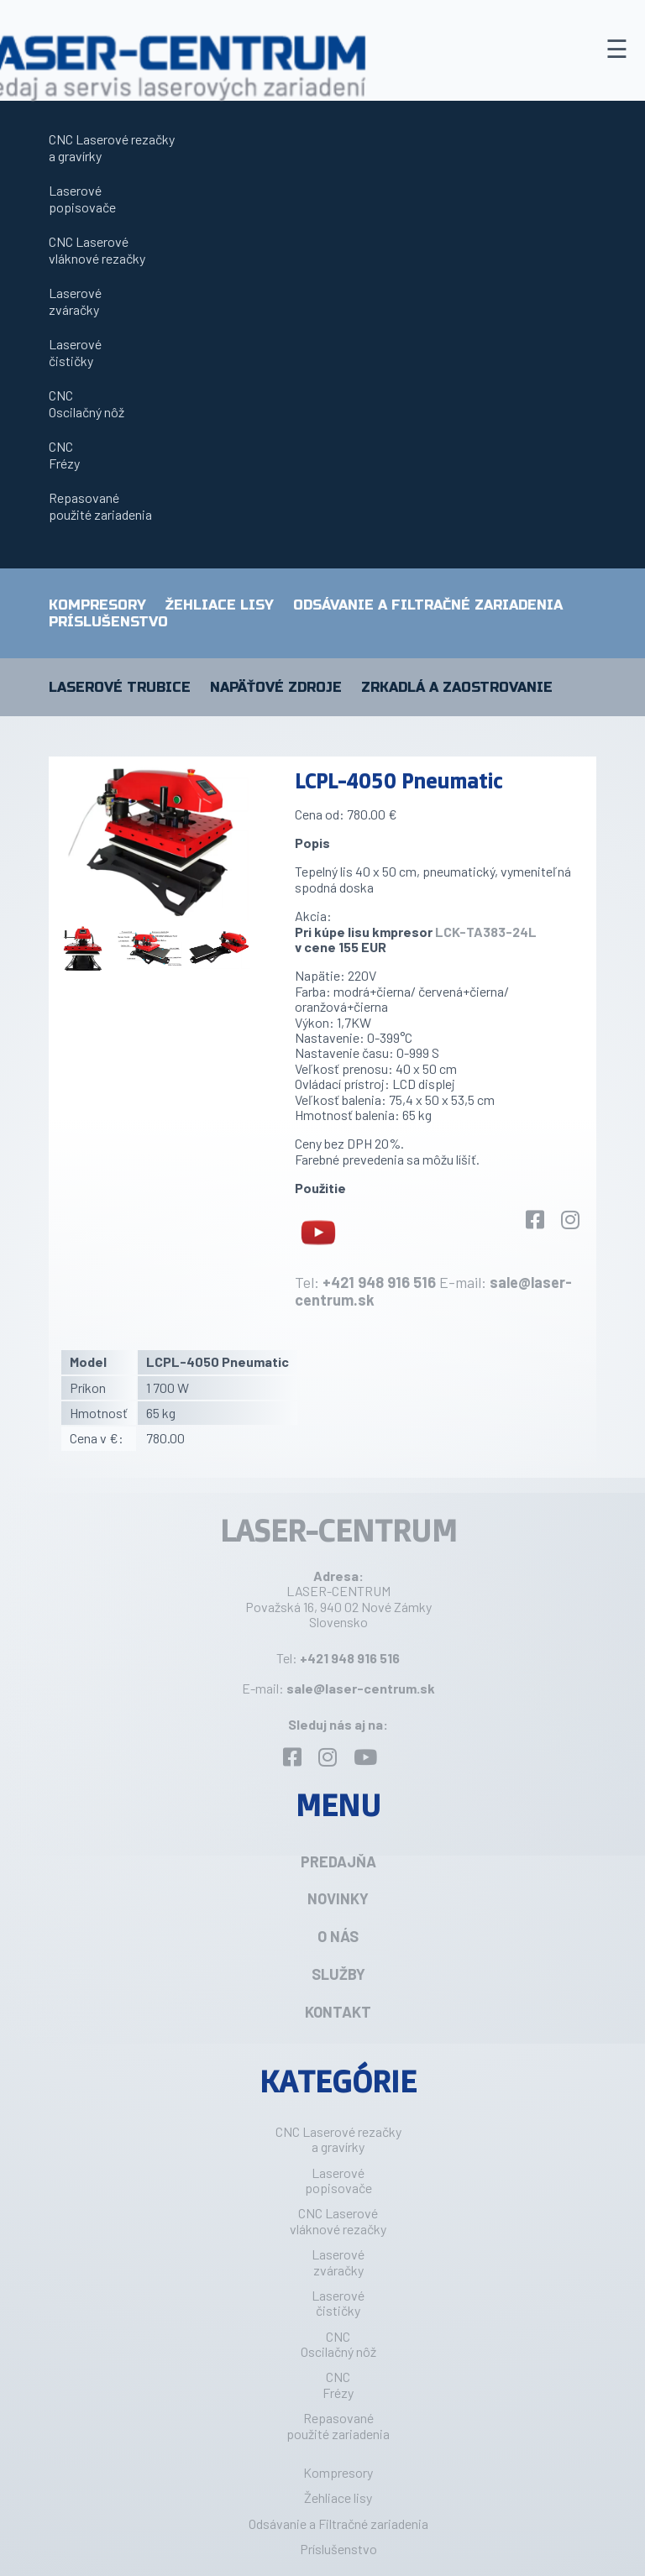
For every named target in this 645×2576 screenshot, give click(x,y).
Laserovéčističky (75, 352)
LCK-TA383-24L (486, 932)
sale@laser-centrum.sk (360, 1688)
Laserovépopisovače (82, 198)
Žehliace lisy (219, 605)
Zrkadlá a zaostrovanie (457, 687)
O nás (338, 1936)
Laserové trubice (120, 687)
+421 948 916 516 (379, 1282)
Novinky (338, 1898)
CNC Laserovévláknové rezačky (97, 249)
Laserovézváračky (75, 301)
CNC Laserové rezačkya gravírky (112, 147)
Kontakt (338, 2012)
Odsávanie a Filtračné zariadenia (428, 605)
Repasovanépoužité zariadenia (100, 506)
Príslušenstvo (108, 622)
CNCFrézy (64, 454)
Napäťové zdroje (276, 687)
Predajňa (338, 1861)
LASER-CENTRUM (338, 1530)
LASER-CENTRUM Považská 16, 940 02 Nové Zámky (338, 1598)
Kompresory (97, 605)
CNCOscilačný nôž (86, 403)
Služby (338, 1974)
